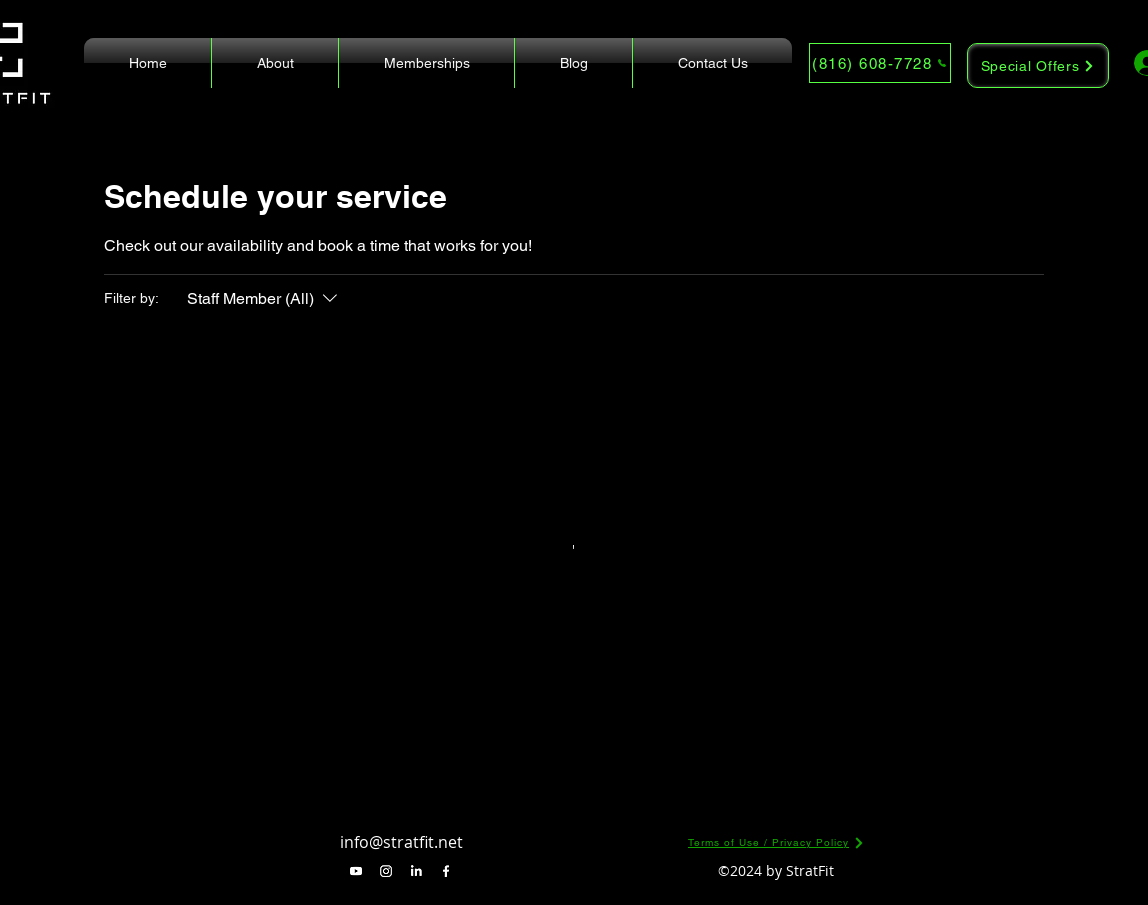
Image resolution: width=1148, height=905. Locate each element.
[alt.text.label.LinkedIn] (416, 871)
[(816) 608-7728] (880, 63)
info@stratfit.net (401, 842)
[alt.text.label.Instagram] (386, 871)
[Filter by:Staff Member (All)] (264, 299)
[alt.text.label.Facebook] (446, 871)
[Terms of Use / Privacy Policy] (776, 843)
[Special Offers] (1038, 65)
